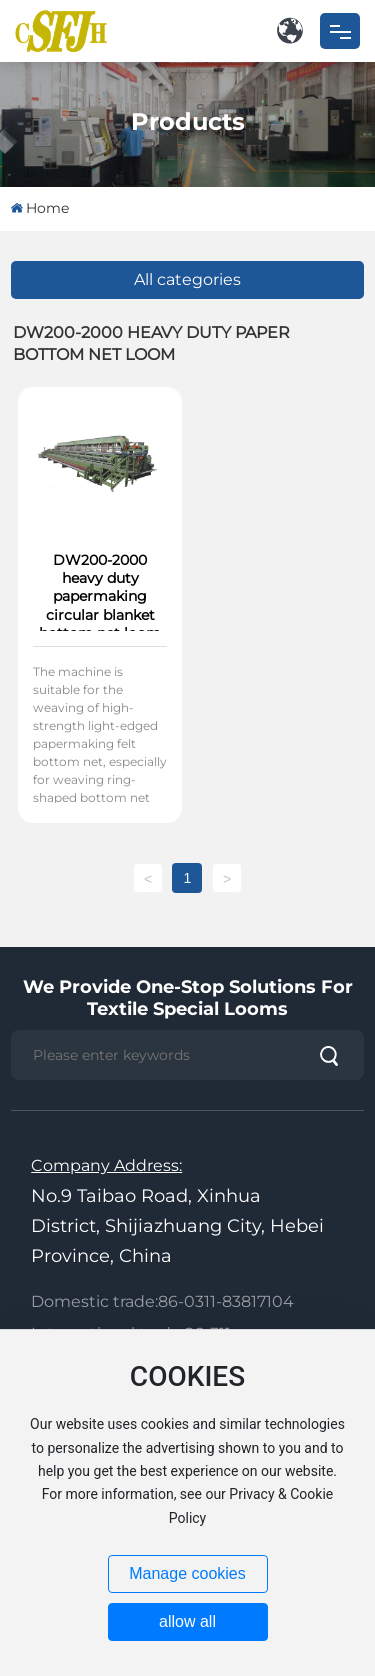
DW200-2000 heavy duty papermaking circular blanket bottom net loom (100, 596)
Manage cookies (187, 1573)
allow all (187, 1621)
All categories (187, 279)
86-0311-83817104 (226, 1301)
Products (188, 120)
